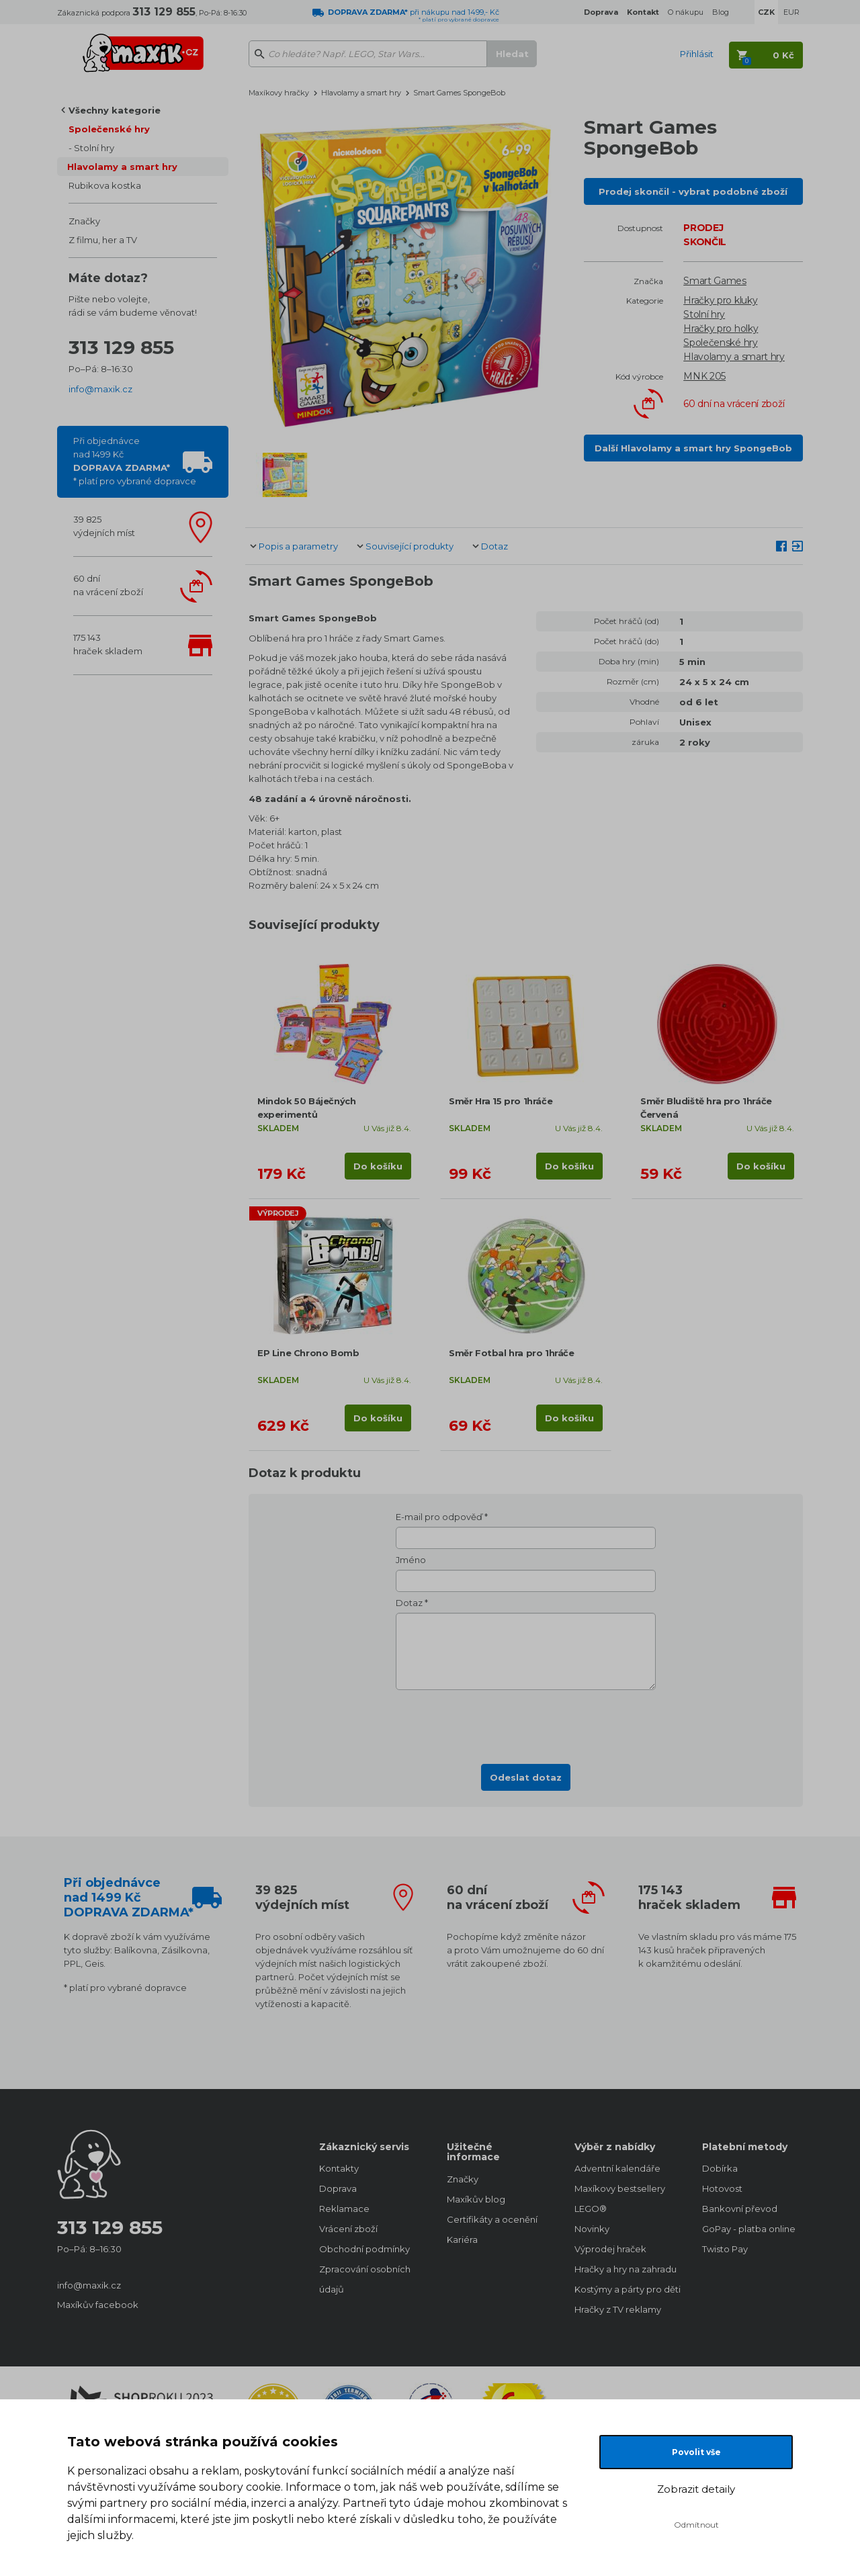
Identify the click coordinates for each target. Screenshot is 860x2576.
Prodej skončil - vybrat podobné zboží (693, 191)
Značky (84, 221)
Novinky (591, 2228)
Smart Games (714, 281)
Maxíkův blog (476, 2199)
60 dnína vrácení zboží (108, 585)
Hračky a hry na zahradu (624, 2269)
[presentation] (526, 1723)
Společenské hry (109, 129)
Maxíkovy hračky (279, 92)
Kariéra (462, 2239)
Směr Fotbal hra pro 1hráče (511, 1352)
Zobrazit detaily (696, 2489)
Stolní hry (94, 147)
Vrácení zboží (348, 2228)
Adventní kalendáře (617, 2168)
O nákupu (685, 12)
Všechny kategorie (115, 110)
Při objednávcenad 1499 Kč (134, 460)
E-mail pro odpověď (439, 1516)
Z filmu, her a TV (103, 239)
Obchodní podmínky (364, 2249)
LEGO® (590, 2208)
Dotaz (494, 546)
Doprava (338, 2188)
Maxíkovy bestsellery (619, 2188)
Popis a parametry (298, 546)
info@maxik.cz (100, 389)
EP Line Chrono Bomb (308, 1352)
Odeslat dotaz (526, 1777)
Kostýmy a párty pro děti (624, 2289)
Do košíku (377, 1166)
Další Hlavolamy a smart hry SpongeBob (693, 448)
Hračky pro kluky (720, 300)
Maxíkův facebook (97, 2304)
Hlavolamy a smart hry (122, 166)
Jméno (411, 1559)
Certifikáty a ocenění (492, 2219)
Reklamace (344, 2208)
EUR (791, 12)
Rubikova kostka (105, 185)
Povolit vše (696, 2452)
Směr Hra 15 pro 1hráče (500, 1101)
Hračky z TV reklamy (617, 2309)
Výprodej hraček (610, 2249)
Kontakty (339, 2168)
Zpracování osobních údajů (365, 2279)
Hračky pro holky (720, 328)
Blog (720, 12)
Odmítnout (696, 2525)
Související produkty (410, 546)
